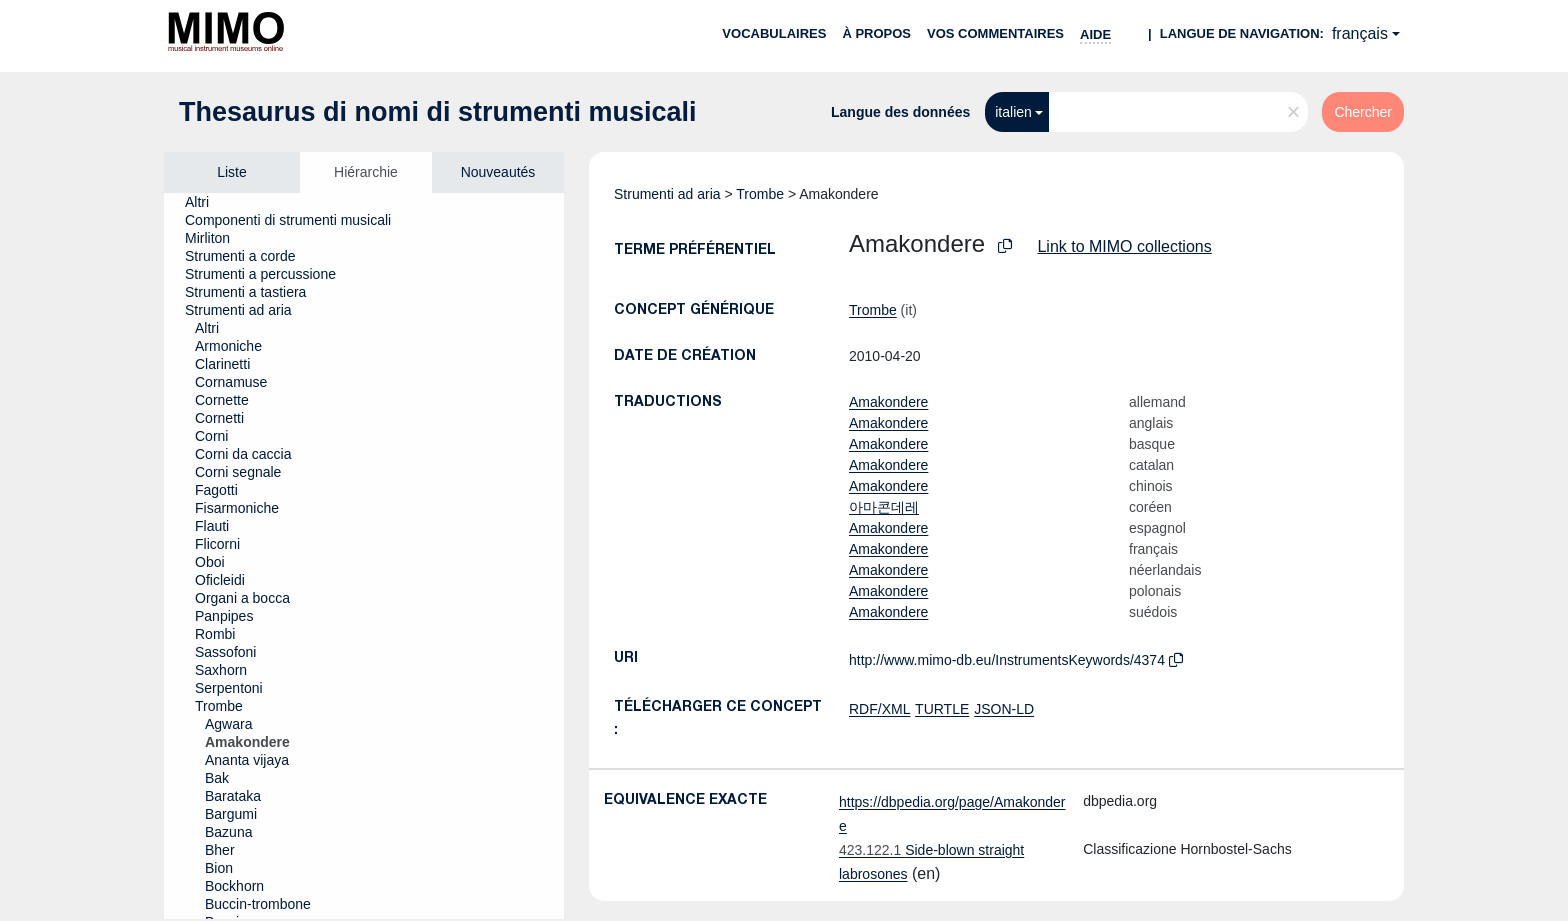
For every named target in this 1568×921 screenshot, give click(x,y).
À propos (876, 33)
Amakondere (888, 402)
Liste (232, 172)
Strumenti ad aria (667, 194)
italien (1013, 112)
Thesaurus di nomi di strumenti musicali (438, 112)
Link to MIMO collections (1124, 246)
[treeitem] (205, 202)
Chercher (1363, 112)
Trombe (760, 194)
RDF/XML (879, 709)
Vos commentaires (995, 33)
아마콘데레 (884, 507)
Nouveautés (498, 172)
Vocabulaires (774, 33)
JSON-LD (1004, 709)
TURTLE (942, 709)
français (1360, 33)
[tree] (364, 556)
